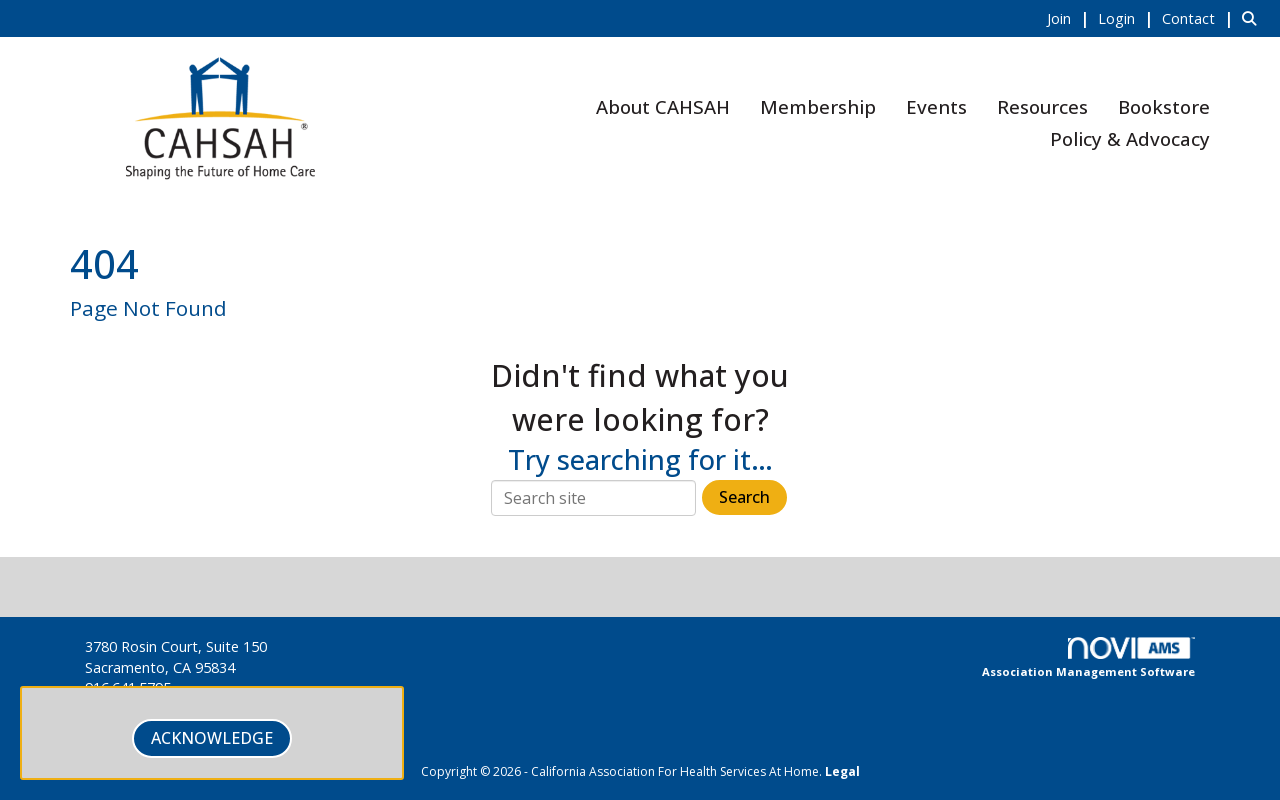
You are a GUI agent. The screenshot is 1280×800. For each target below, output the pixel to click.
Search (744, 497)
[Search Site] (1253, 18)
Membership (818, 106)
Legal (842, 771)
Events (936, 106)
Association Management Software (1088, 658)
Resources (1042, 106)
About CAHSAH (663, 106)
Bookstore (1164, 106)
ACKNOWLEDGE (212, 738)
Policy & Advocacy (1130, 138)
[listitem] (1070, 18)
